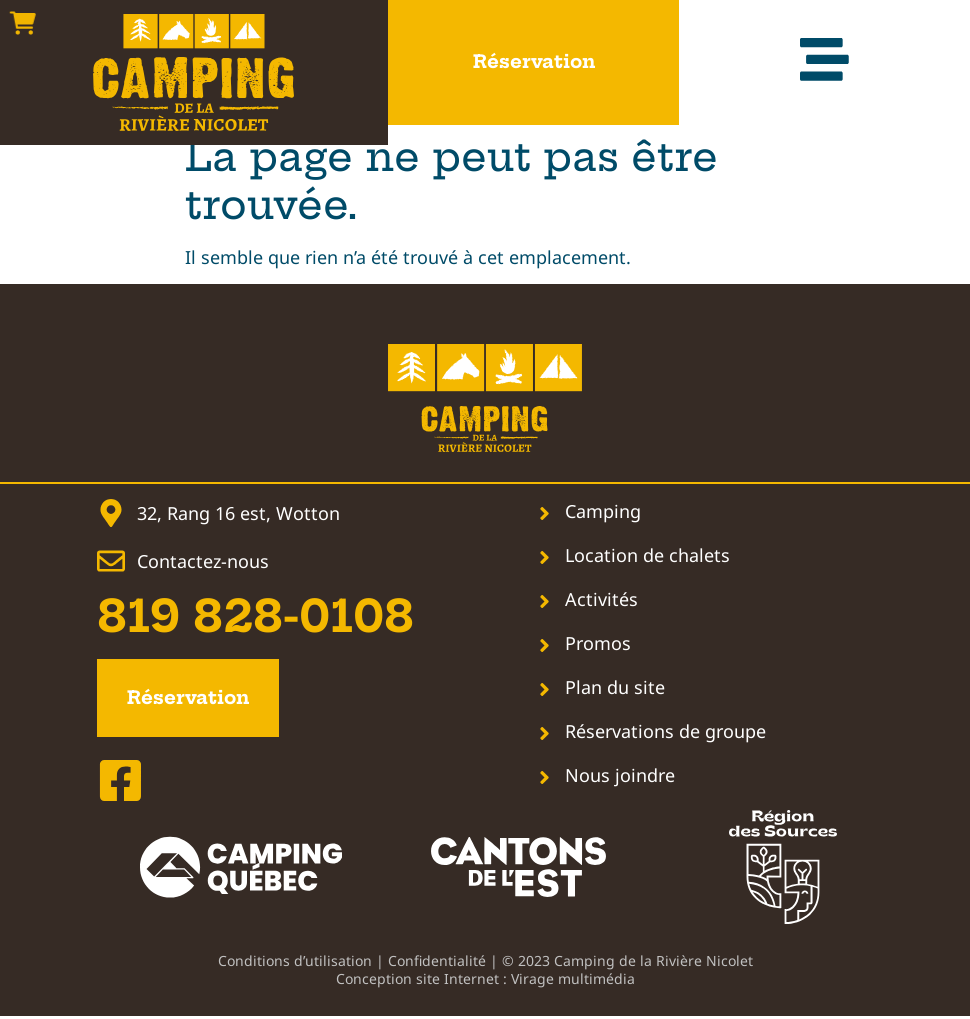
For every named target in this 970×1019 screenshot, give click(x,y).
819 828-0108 (255, 616)
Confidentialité (437, 963)
